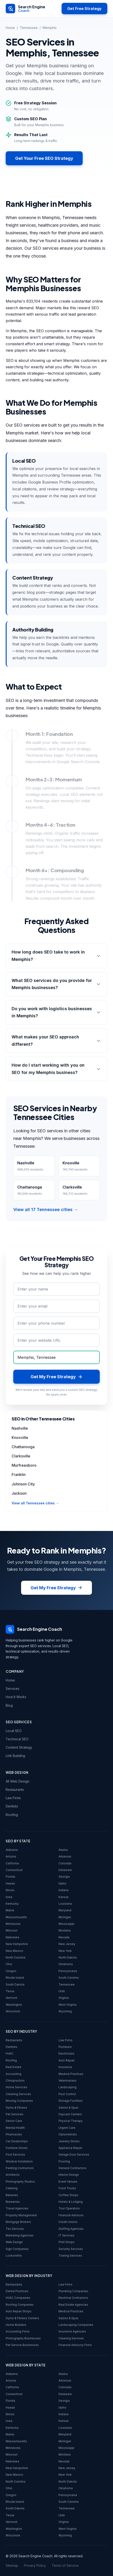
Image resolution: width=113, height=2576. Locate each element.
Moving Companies (19, 2100)
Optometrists (68, 2134)
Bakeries (12, 2195)
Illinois (10, 1890)
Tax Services (15, 2228)
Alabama (12, 1850)
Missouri (12, 1930)
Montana (65, 1930)
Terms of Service (65, 2565)
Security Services (71, 2249)
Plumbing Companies (73, 2291)
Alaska (63, 1850)
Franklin (19, 1474)
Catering (12, 2188)
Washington (14, 2004)
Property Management (21, 2215)
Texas (10, 1991)
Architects (13, 2174)
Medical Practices (71, 2074)
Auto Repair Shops (19, 2311)
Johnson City (23, 1484)
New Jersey (67, 1944)
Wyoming (65, 2011)
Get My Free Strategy (56, 1587)
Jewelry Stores (69, 2141)
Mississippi (66, 1924)
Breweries (13, 2201)
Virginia (64, 1998)
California (12, 1863)
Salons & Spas (68, 2107)
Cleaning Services (18, 2094)
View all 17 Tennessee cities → (45, 1209)
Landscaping (68, 2087)
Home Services (16, 2087)
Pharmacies (14, 2134)
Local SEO (14, 1731)
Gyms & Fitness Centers (22, 2318)
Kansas (64, 1897)
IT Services (66, 2235)
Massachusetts (16, 1917)
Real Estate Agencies (73, 2304)
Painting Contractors (20, 2168)
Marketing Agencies (20, 2235)
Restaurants (15, 1790)
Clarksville (21, 1456)
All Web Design (17, 1781)
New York (65, 1951)
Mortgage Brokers (18, 2222)
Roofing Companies (20, 2304)
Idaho (62, 1883)
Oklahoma (66, 1964)
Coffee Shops (68, 2195)
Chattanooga (23, 1446)
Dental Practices (17, 2291)
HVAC (10, 2053)
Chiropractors (15, 2080)
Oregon (11, 1971)
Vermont (11, 1998)
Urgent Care (67, 2127)
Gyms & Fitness (16, 2107)
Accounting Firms (18, 2331)
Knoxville (20, 1437)
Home (10, 28)
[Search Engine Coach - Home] (25, 8)
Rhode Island (15, 1977)
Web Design (14, 2242)
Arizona (11, 1856)
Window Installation (19, 2161)
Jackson (19, 1493)
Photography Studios (20, 2181)
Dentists (12, 1806)
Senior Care (14, 2121)
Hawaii (10, 1883)
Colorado (65, 1863)
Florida (10, 1876)
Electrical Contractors (73, 2298)
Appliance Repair (70, 2148)
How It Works (16, 1697)
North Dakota (68, 1957)
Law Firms (13, 1798)
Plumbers (65, 2047)
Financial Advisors (71, 2215)
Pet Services (14, 2114)
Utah (62, 1991)
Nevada (64, 1937)
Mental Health (15, 2127)
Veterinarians (68, 2080)
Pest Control (67, 2094)
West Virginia (68, 2004)
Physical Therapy (71, 2121)
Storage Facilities (71, 2100)
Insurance (65, 2067)
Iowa (9, 1897)
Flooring (64, 2161)
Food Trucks (67, 2188)
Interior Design (69, 2174)
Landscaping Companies (76, 2325)
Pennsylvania (68, 1971)
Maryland (65, 1910)
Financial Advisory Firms (75, 2345)
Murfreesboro (24, 1465)
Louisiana (65, 1903)
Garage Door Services (74, 2154)
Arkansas (65, 1856)
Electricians (66, 2053)
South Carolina (69, 1977)
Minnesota (13, 1924)
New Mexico (14, 1951)
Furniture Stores (17, 2148)
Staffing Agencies (71, 2228)
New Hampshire (17, 1944)
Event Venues (68, 2181)
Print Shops (66, 2242)
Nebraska (12, 1937)
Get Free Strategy (84, 8)
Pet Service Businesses (22, 2345)
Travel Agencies (17, 2208)
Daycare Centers (70, 2114)
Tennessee (29, 28)
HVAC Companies (18, 2298)
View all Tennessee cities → (35, 1503)
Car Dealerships (17, 2141)
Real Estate (13, 2067)
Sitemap (12, 2565)
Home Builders (16, 2325)
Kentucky (12, 1903)
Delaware (65, 1870)
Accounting (13, 2074)
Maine (10, 1910)
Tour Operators (69, 2208)
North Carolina (15, 1957)
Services (12, 1689)
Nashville (20, 1428)
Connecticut (14, 1870)
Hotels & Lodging (71, 2201)
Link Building (15, 1756)
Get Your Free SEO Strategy (44, 158)
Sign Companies (17, 2249)
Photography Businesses (23, 2338)
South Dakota (15, 1984)
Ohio (9, 1964)
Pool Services (15, 2154)
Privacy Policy (35, 2565)
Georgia (64, 1876)
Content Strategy (19, 1747)
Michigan (65, 1917)
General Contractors (72, 2168)
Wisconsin (13, 2011)
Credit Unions (68, 2222)
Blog (9, 1705)
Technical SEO (17, 1739)
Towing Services (70, 2255)
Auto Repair (67, 2060)
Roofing (12, 1815)
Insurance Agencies (72, 2331)
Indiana (63, 1890)
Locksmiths (14, 2255)
